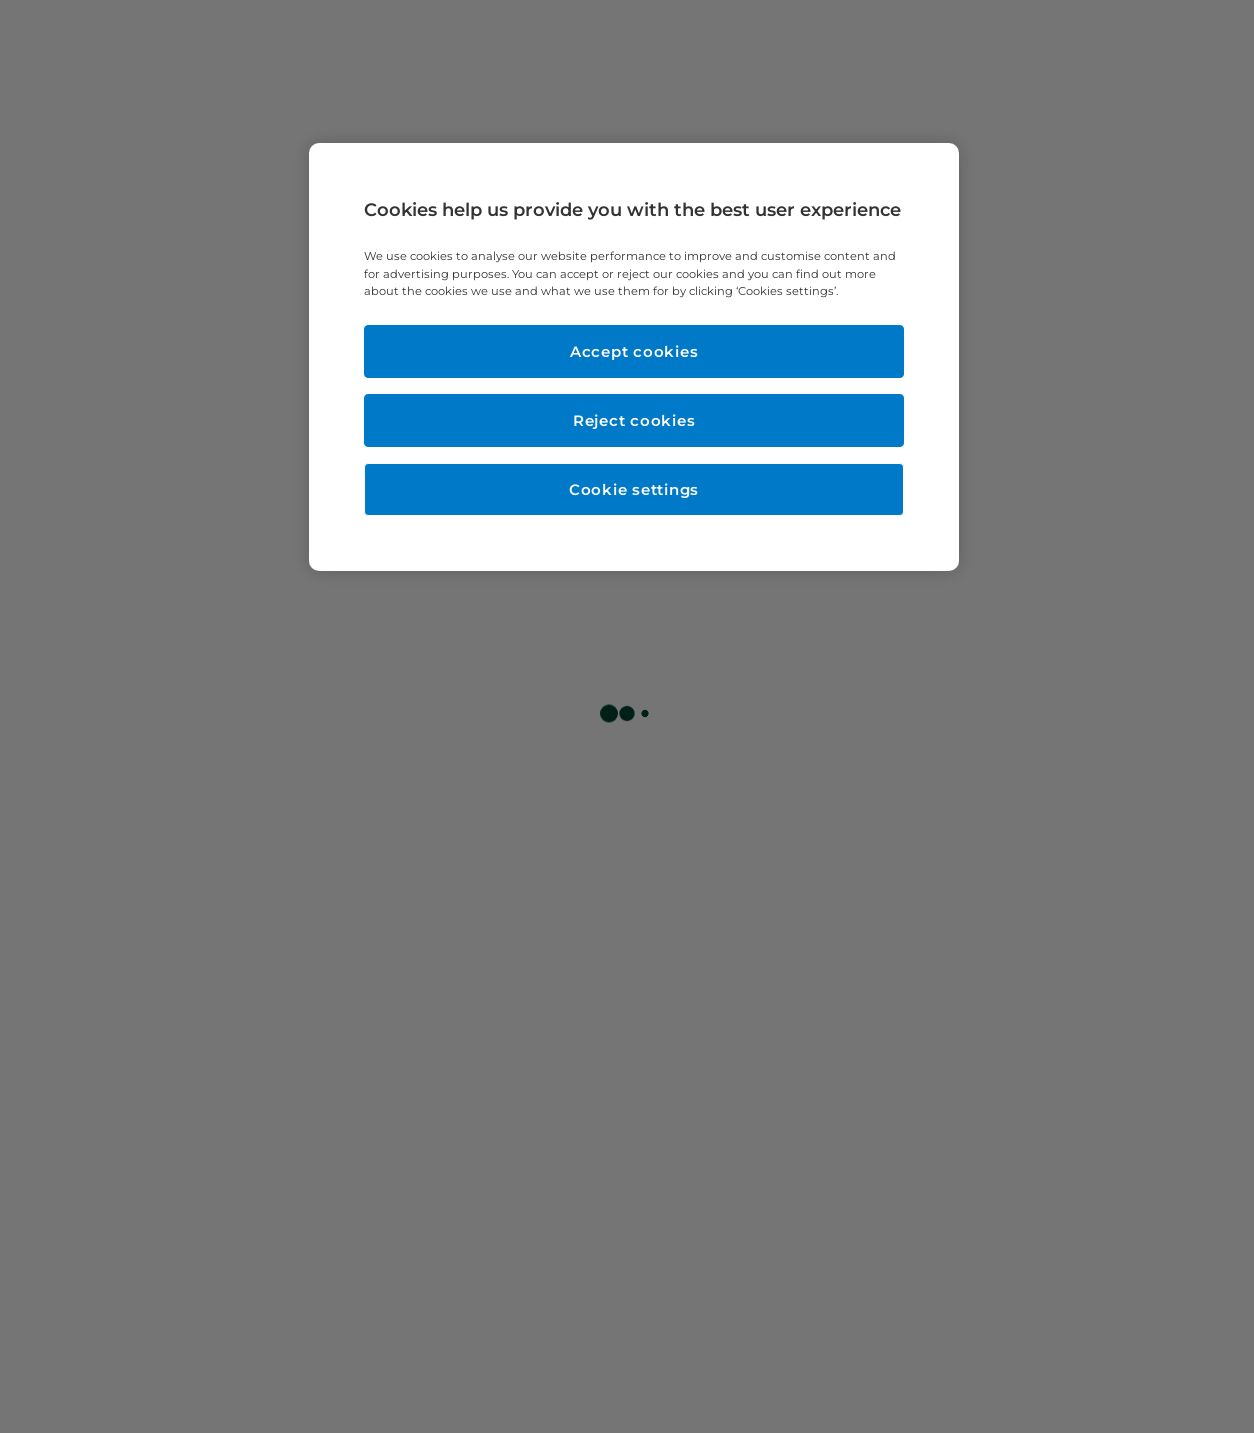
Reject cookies (634, 420)
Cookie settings (634, 489)
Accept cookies (634, 351)
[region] (634, 356)
